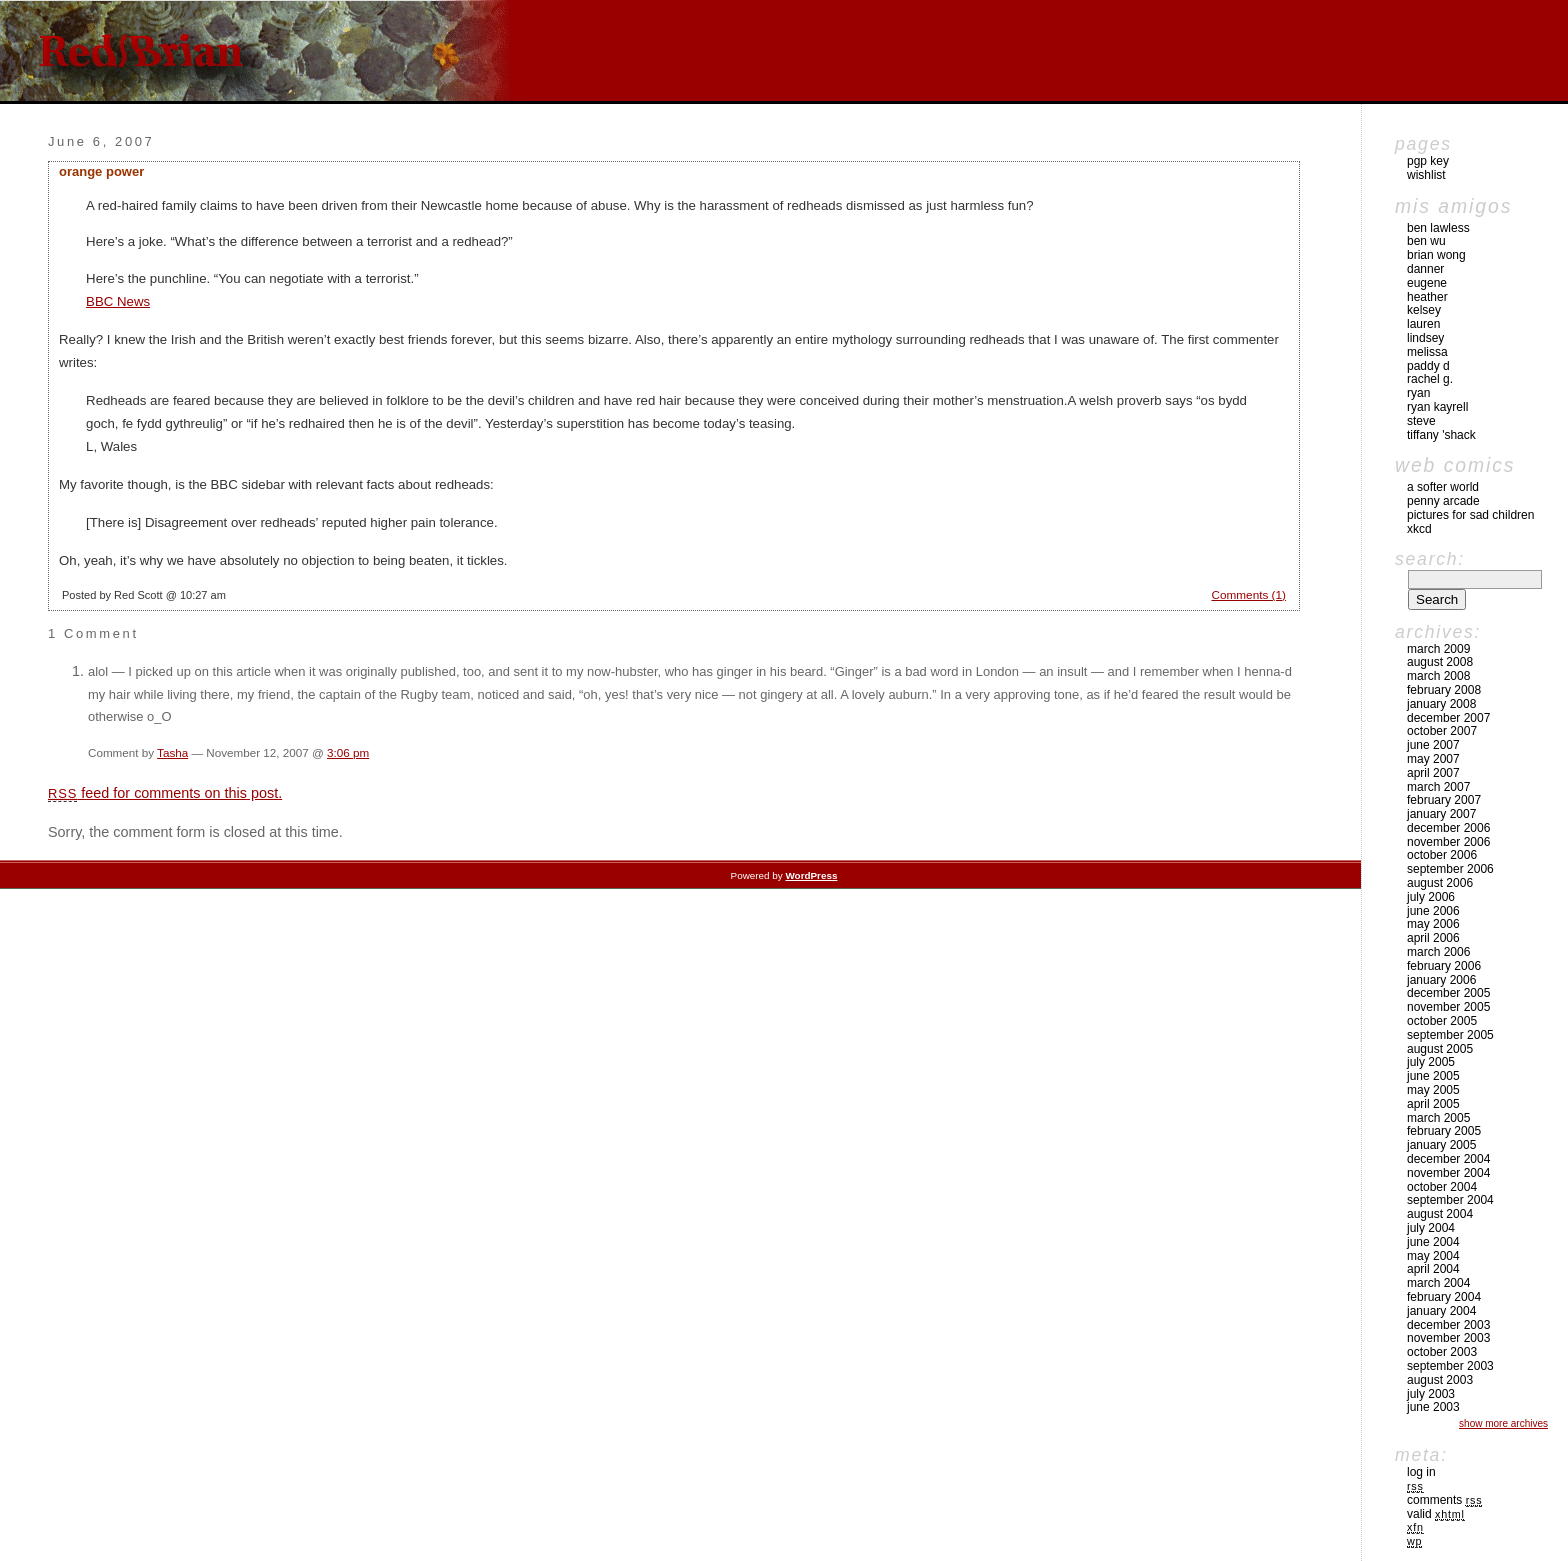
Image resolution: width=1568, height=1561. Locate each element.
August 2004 (1440, 1214)
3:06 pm (348, 752)
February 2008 (1444, 690)
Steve (1421, 421)
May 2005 (1433, 1090)
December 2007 (1448, 718)
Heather (1427, 297)
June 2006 (1433, 911)
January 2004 (1441, 1311)
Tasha (172, 752)
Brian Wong (1436, 255)
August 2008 (1440, 662)
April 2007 (1433, 773)
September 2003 (1450, 1366)
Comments (1444, 1500)
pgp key (1428, 161)
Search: (1430, 559)
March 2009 (1438, 649)
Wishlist (1426, 175)
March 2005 (1438, 1118)
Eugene (1427, 283)
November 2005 (1448, 1007)
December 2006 (1448, 828)
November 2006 (1448, 842)
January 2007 (1441, 814)
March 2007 (1438, 787)
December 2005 (1448, 993)
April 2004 (1433, 1269)
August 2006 (1440, 883)
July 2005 (1431, 1062)
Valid (1436, 1514)
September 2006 (1450, 869)
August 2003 (1440, 1380)
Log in (1421, 1472)
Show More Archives (1503, 1423)
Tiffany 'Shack (1441, 435)
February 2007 (1444, 800)
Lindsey (1425, 338)
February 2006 (1444, 966)
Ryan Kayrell (1437, 407)
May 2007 (1433, 759)
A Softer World (1443, 487)
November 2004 (1448, 1173)
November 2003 (1448, 1338)
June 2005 (1433, 1076)
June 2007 (1433, 745)
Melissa (1427, 352)
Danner (1425, 269)
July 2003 (1431, 1394)
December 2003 (1448, 1325)
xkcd (1419, 529)
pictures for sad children (1470, 515)
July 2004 (1431, 1228)
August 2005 (1440, 1049)
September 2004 (1450, 1200)
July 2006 (1431, 897)
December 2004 (1448, 1159)
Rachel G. (1430, 379)
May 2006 (1433, 924)
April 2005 (1433, 1104)
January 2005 (1441, 1145)
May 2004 (1433, 1256)
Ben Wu (1426, 241)
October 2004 (1442, 1187)
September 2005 (1450, 1035)
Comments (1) (1248, 594)
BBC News (118, 301)
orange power (101, 171)
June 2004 (1433, 1242)
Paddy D (1428, 366)
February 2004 (1444, 1297)
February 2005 (1444, 1131)
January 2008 (1441, 704)
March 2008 (1438, 676)
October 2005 (1442, 1021)
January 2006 (1441, 980)
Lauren (1423, 324)
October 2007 (1442, 731)
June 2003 (1433, 1407)
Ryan (1418, 393)
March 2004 (1438, 1283)
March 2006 (1438, 952)
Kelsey (1424, 310)
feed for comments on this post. (165, 793)
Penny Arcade (1443, 501)
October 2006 (1442, 855)
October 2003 (1442, 1352)
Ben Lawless (1438, 228)
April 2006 (1433, 938)
